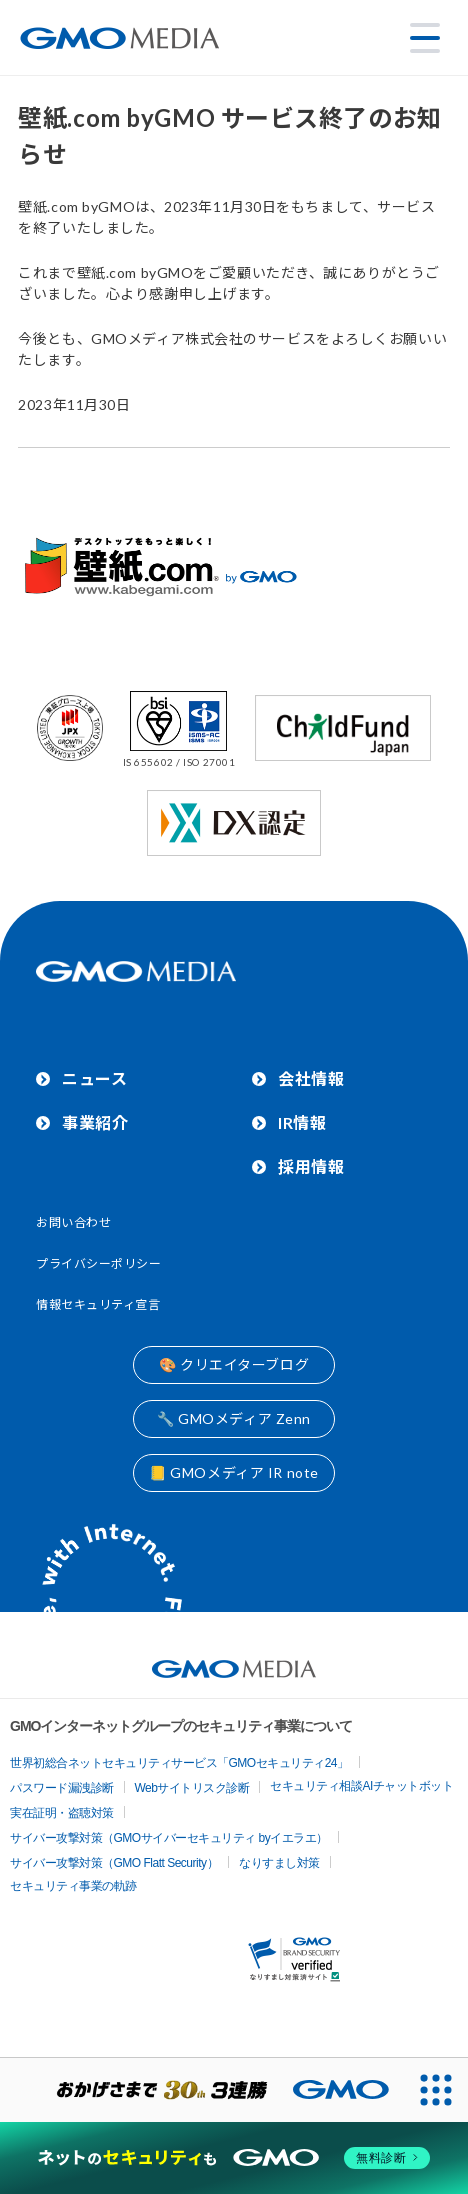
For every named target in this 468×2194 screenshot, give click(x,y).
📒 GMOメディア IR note (234, 1472)
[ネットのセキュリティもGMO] (233, 2158)
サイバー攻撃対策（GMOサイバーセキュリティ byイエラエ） (169, 1838)
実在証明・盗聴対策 (62, 1813)
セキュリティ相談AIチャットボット (361, 1786)
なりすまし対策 (279, 1863)
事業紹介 (95, 1122)
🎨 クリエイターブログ (234, 1364)
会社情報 (311, 1078)
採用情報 (311, 1166)
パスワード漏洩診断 (62, 1788)
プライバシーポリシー (99, 1263)
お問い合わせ (73, 1222)
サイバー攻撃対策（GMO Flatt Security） (114, 1863)
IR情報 (302, 1122)
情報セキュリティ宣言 (98, 1304)
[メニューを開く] (425, 38)
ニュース (94, 1078)
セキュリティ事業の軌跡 (73, 1886)
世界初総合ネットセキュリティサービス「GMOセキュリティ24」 (179, 1763)
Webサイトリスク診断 (192, 1788)
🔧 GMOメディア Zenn (234, 1418)
